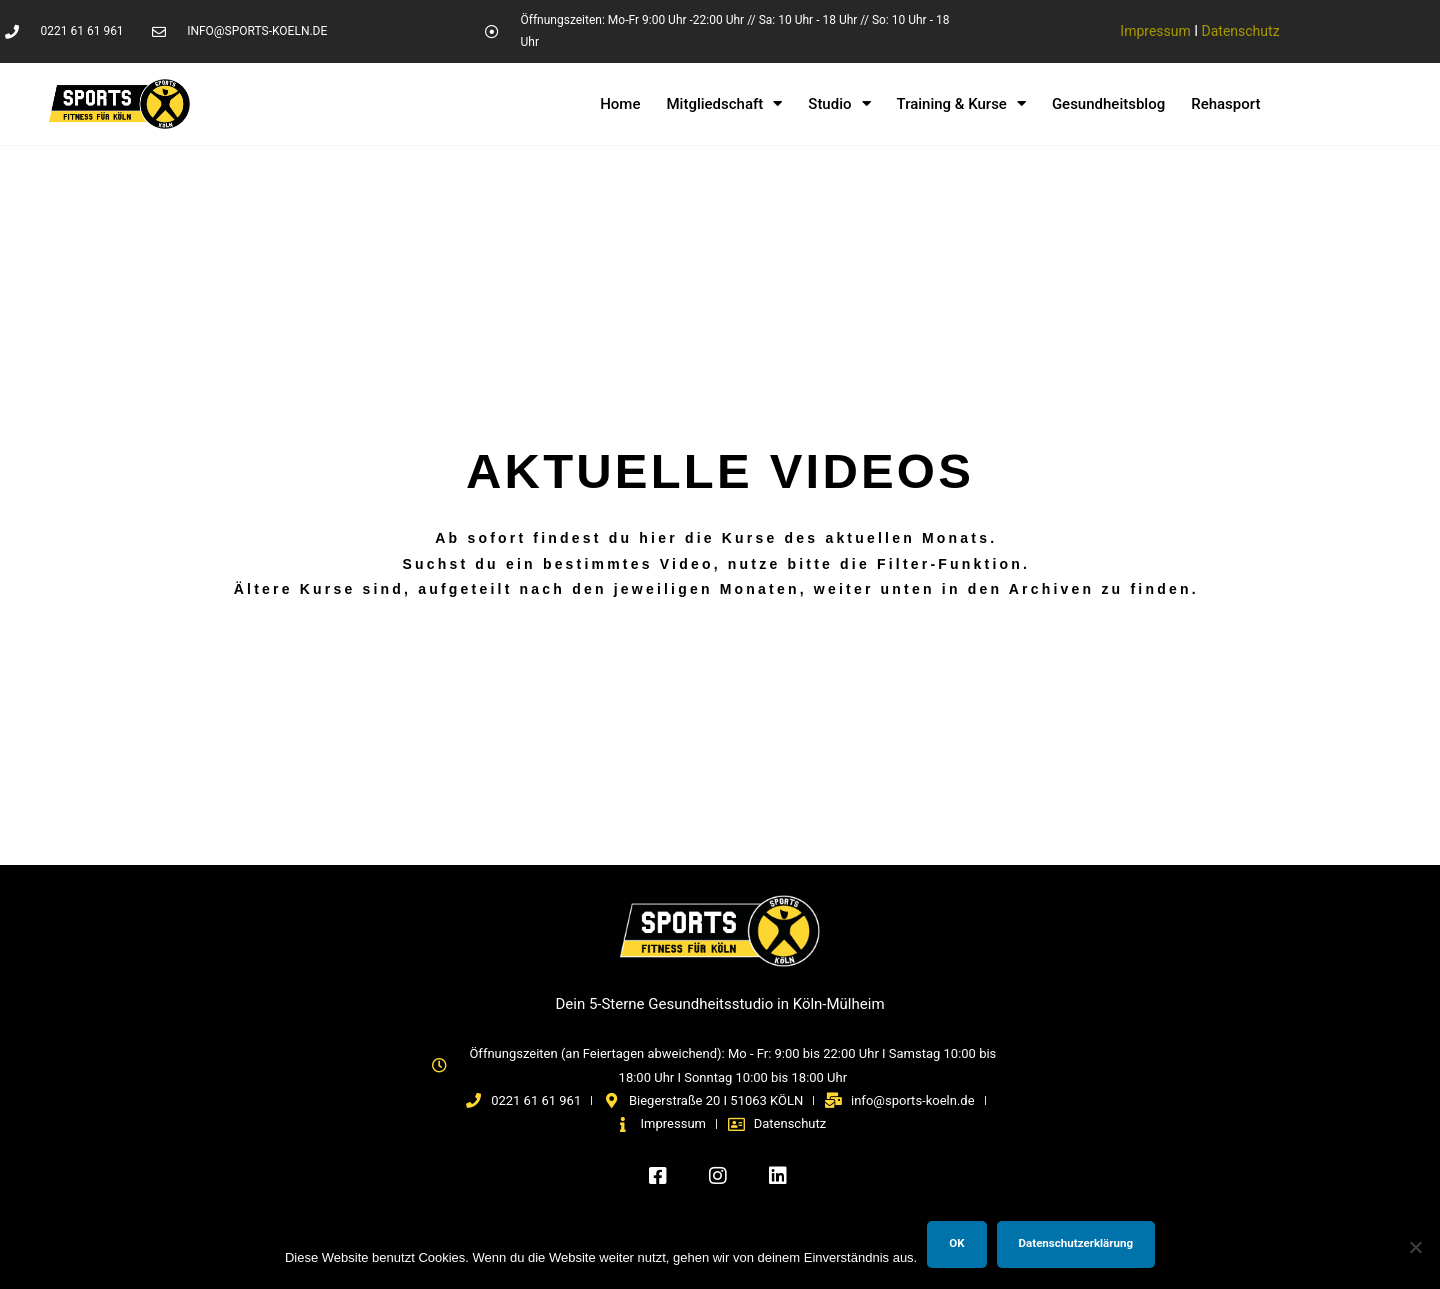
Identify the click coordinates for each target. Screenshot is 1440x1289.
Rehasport (1225, 104)
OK (956, 1243)
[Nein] (1415, 1247)
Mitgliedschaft (724, 104)
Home (620, 104)
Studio (839, 104)
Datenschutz (1241, 31)
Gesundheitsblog (1108, 104)
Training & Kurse (961, 104)
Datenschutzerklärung (1076, 1243)
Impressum (1155, 31)
